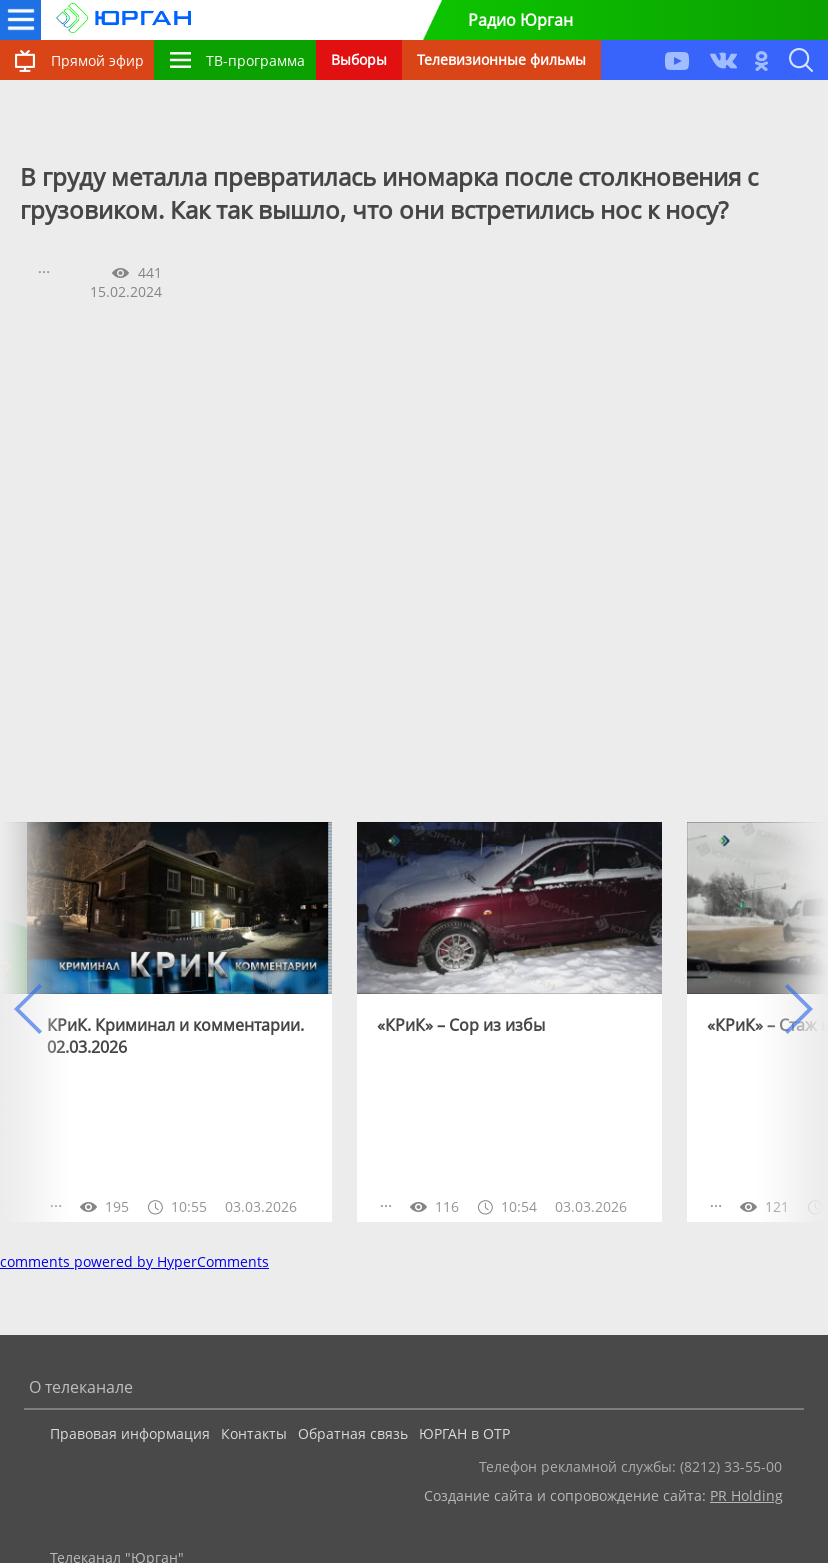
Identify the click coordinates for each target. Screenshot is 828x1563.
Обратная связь (353, 1433)
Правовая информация (130, 1433)
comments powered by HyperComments (134, 1261)
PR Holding (746, 1495)
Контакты (254, 1433)
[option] (179, 1022)
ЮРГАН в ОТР (464, 1433)
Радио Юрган (520, 20)
